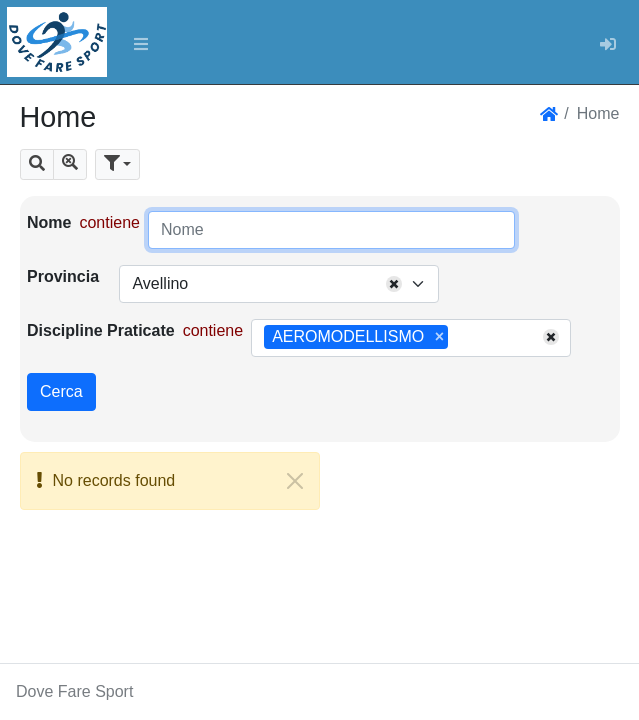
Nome (49, 222)
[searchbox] (460, 338)
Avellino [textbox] (160, 283)
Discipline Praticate (101, 330)
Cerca (61, 391)
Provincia (63, 276)
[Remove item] (439, 337)
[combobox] (279, 284)
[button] (37, 164)
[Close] (295, 481)
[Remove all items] (394, 284)
